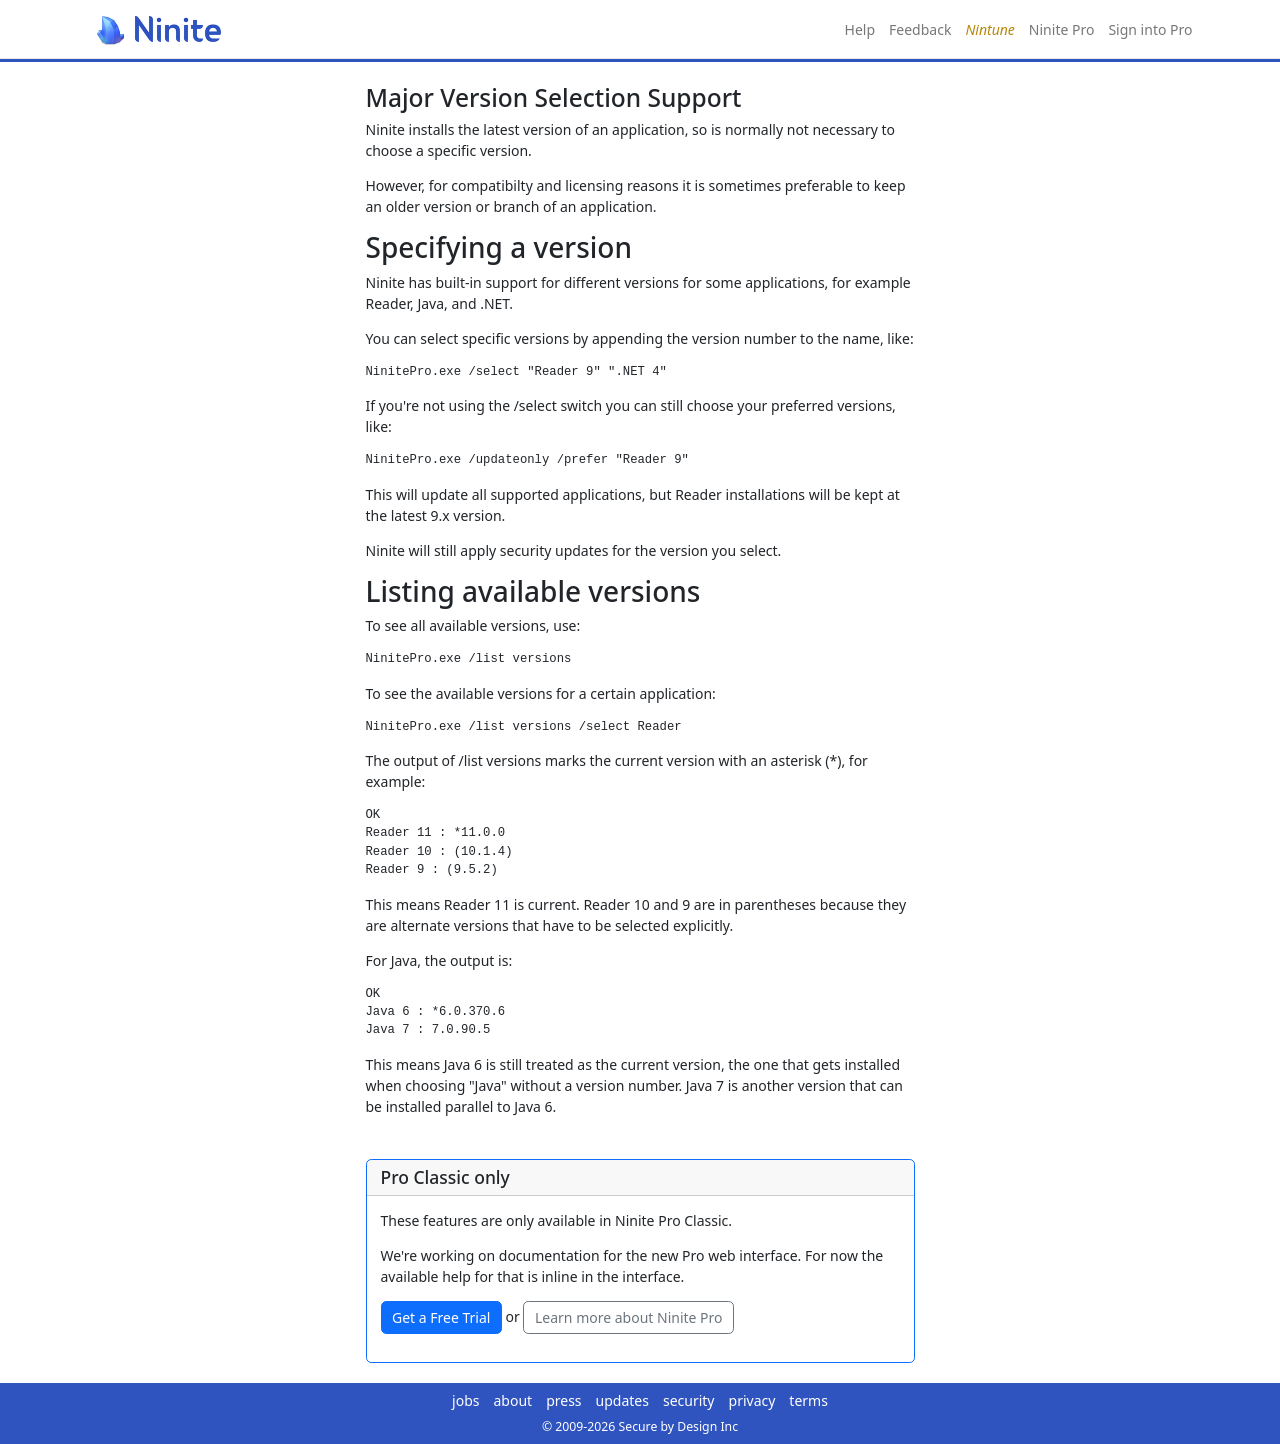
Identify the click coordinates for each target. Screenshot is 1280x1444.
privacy (752, 1400)
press (563, 1400)
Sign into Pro (1150, 29)
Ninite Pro (1062, 29)
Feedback (920, 29)
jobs (465, 1400)
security (689, 1400)
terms (808, 1400)
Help (860, 29)
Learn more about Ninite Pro (629, 1317)
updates (622, 1400)
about (513, 1400)
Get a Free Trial (441, 1317)
